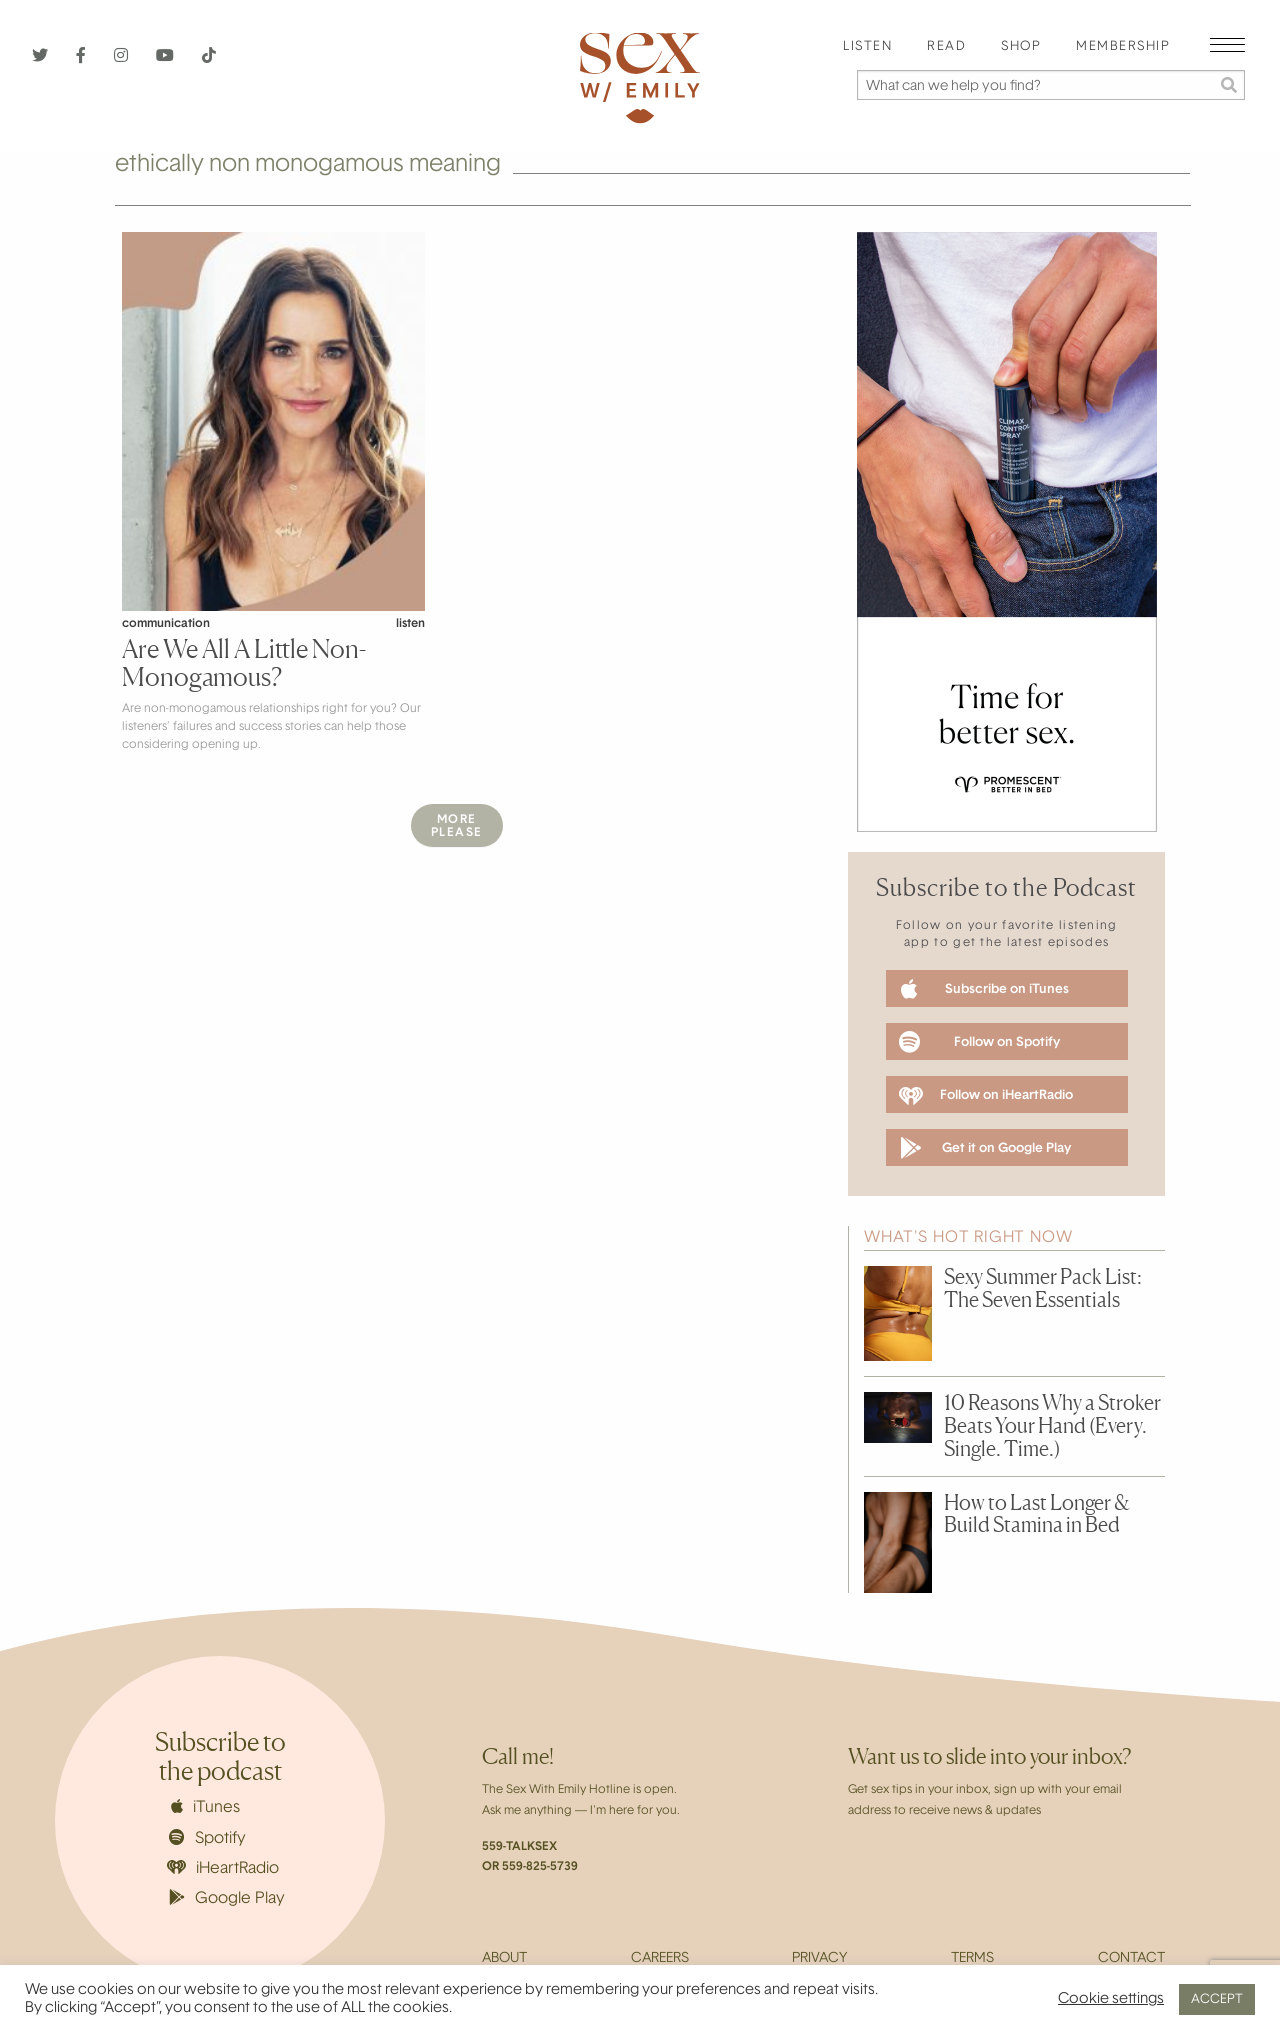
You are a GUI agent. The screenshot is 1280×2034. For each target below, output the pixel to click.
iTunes (205, 1807)
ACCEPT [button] (1217, 1999)
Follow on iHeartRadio (986, 1096)
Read (946, 47)
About (504, 1959)
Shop (1021, 47)
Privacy (819, 1959)
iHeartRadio (223, 1868)
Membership (1123, 47)
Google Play (227, 1898)
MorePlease (457, 826)
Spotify (207, 1838)
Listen (867, 47)
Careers (660, 1959)
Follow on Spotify (979, 1042)
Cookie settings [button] (1111, 1999)
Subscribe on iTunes (985, 989)
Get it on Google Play (985, 1148)
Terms (972, 1959)
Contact (1131, 1959)
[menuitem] (867, 47)
